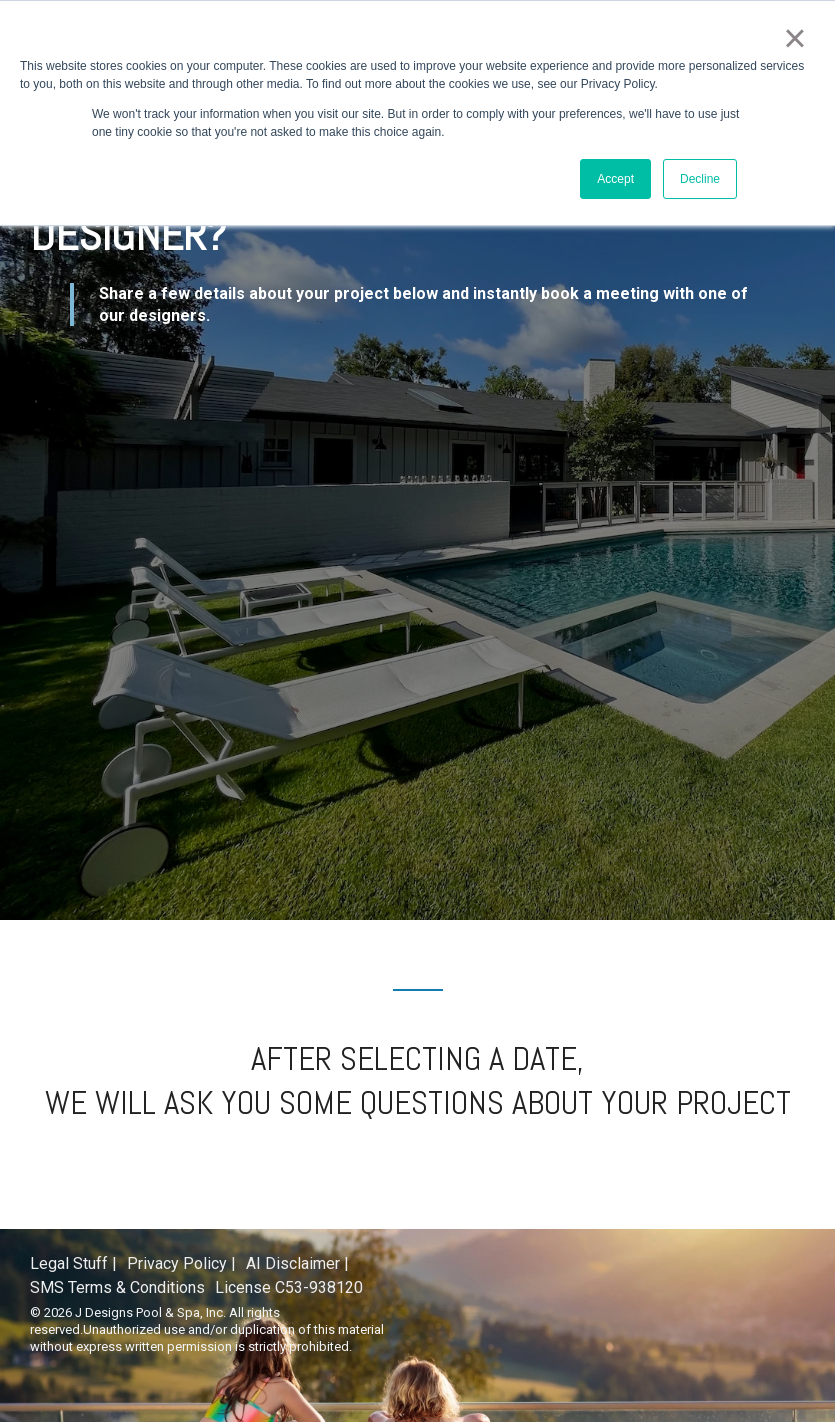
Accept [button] (615, 179)
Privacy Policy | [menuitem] (181, 1263)
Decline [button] (700, 179)
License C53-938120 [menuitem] (289, 1287)
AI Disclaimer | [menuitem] (297, 1263)
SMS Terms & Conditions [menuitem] (117, 1287)
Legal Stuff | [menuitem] (73, 1263)
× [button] (794, 38)
